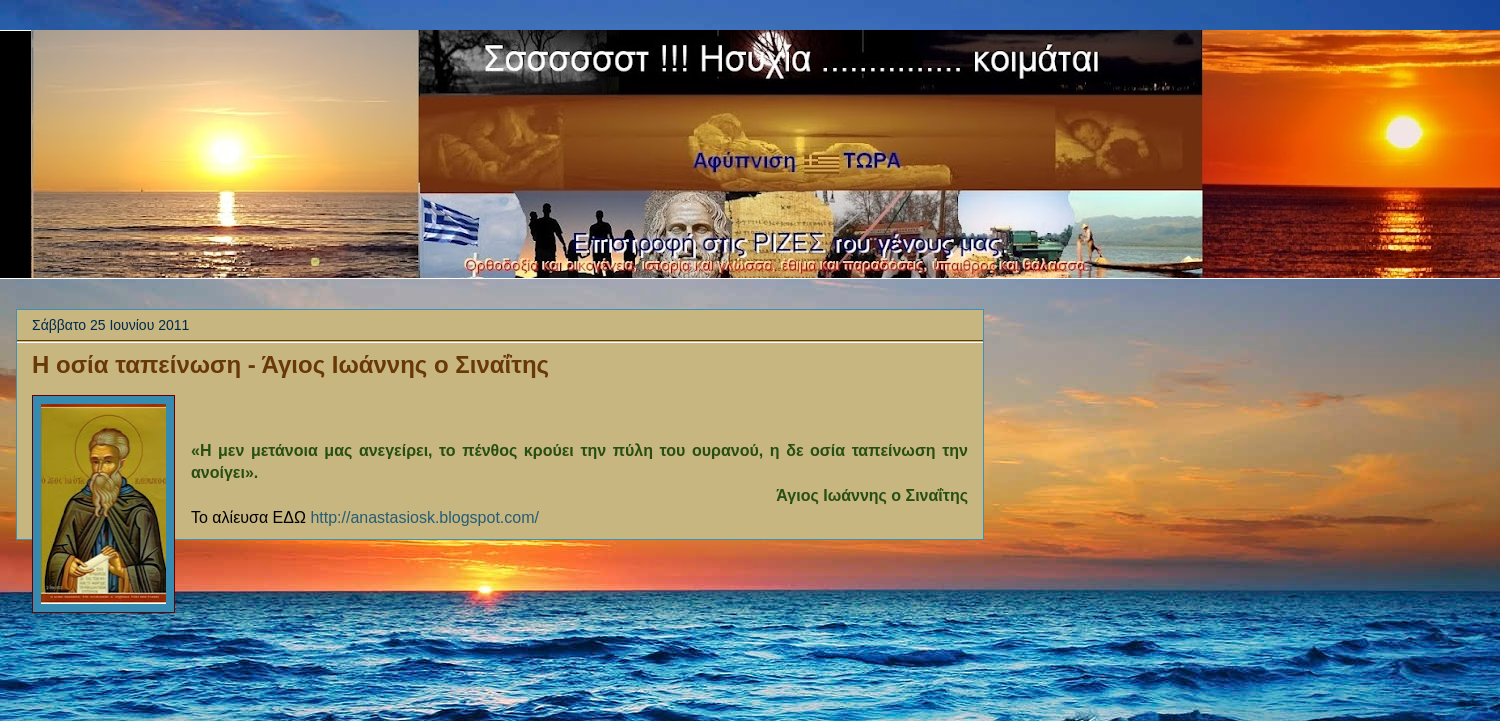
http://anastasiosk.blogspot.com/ (424, 517)
